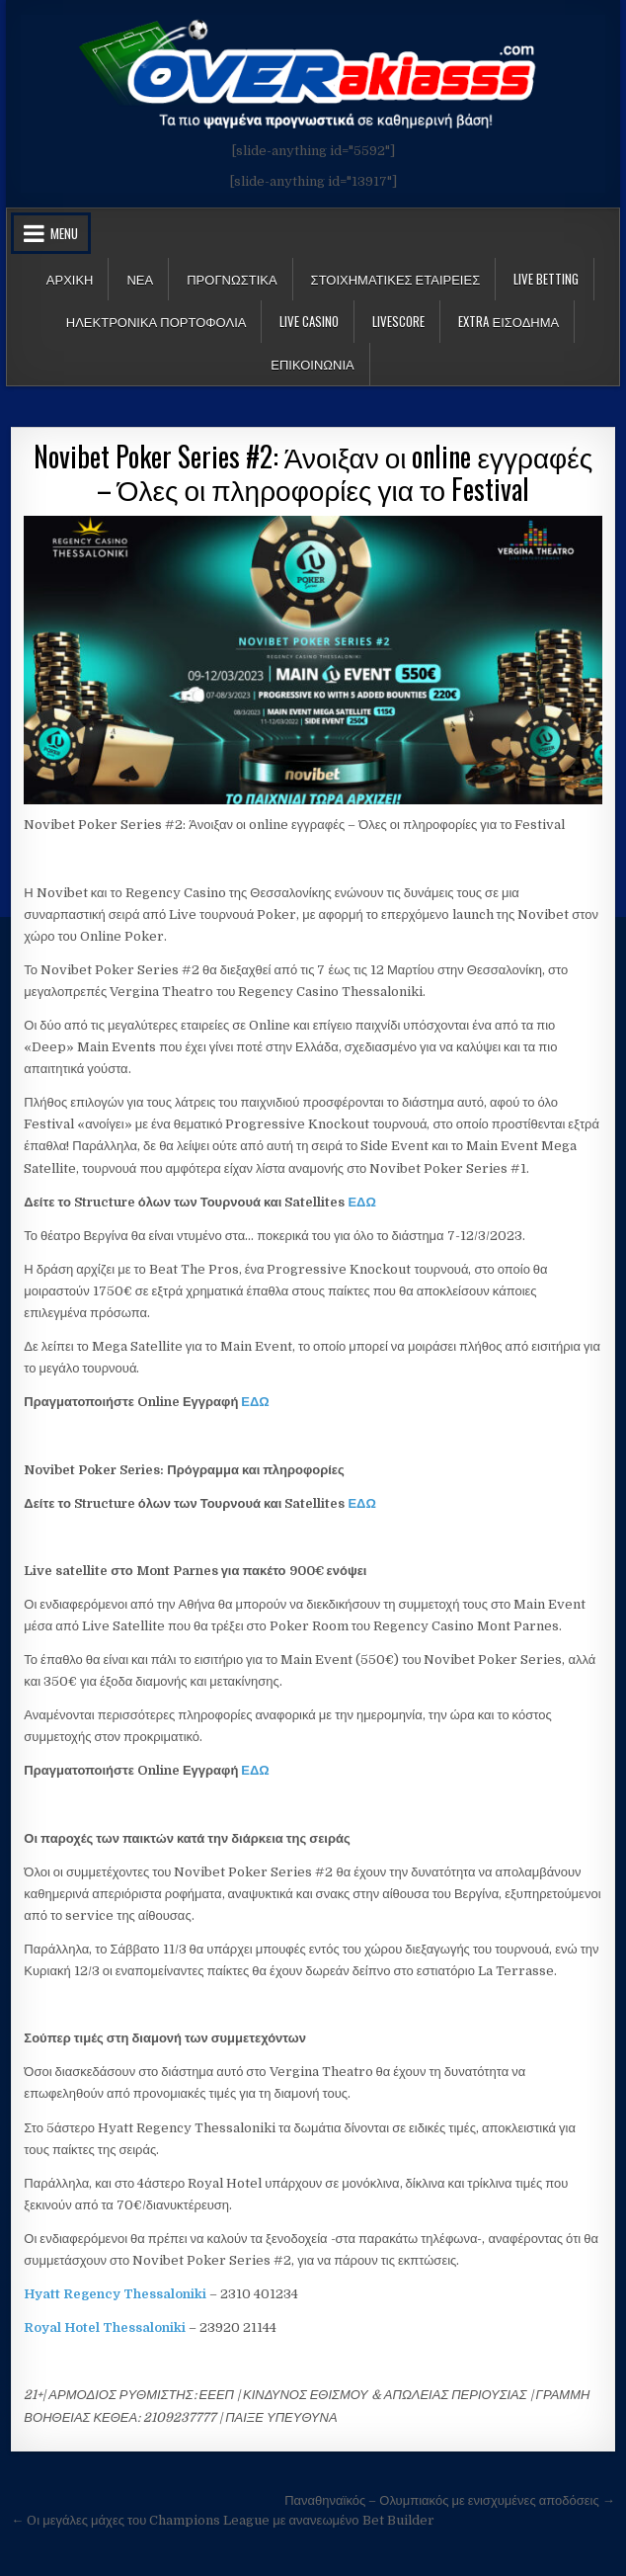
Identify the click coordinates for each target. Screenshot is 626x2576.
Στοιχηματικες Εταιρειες (396, 279)
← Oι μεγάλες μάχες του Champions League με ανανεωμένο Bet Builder (222, 2520)
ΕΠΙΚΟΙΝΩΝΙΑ (312, 364)
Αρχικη (70, 279)
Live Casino (309, 321)
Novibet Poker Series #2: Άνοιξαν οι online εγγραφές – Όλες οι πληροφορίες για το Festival (313, 473)
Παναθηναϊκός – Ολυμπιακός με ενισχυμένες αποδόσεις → (449, 2500)
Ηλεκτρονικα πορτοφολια (156, 321)
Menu (64, 233)
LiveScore (398, 321)
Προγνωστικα (231, 279)
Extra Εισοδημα (508, 321)
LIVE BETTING (546, 279)
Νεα (139, 279)
